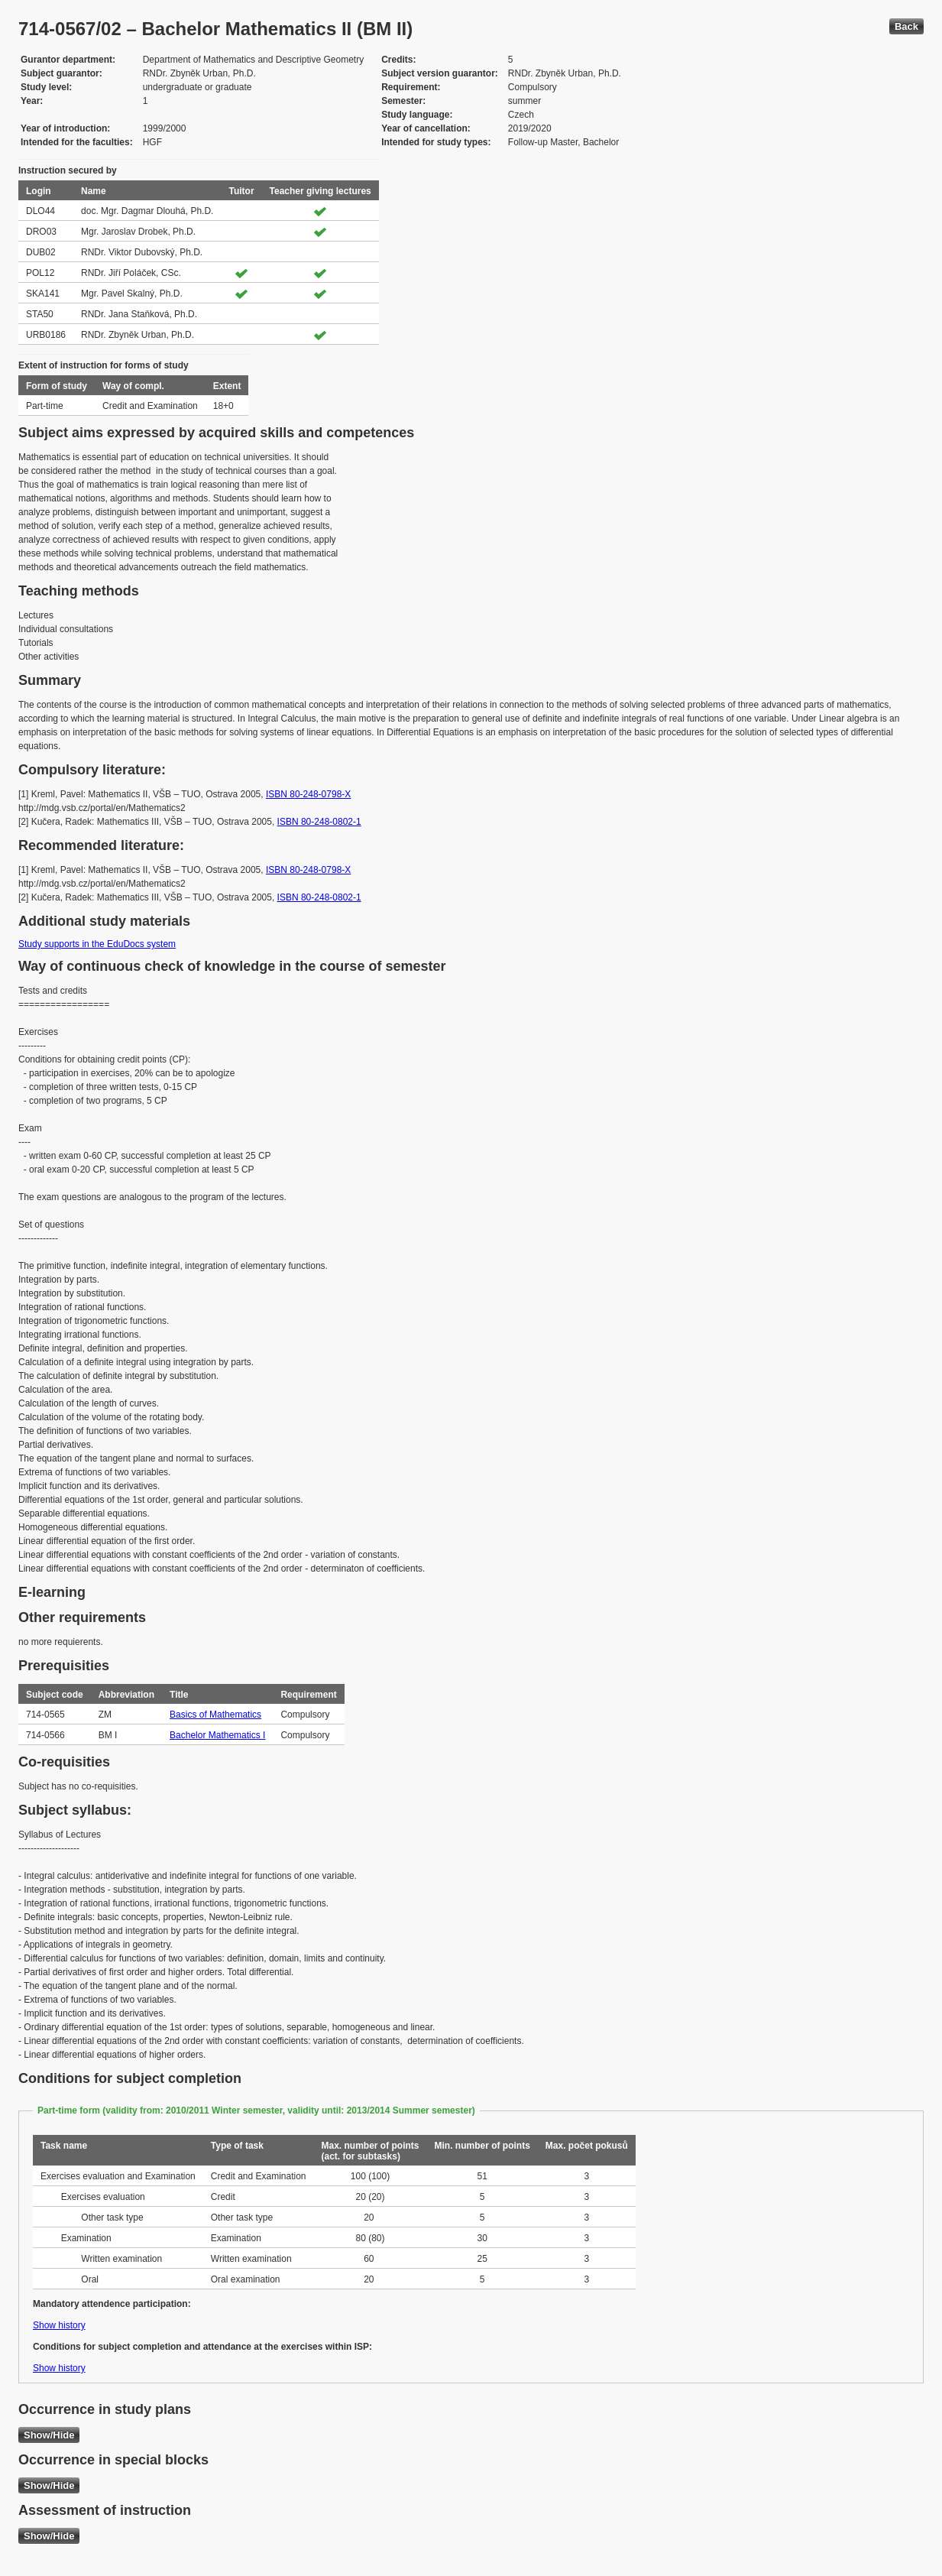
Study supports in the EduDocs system (97, 944)
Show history (59, 2325)
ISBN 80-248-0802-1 (319, 821)
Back (906, 26)
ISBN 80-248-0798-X (308, 794)
